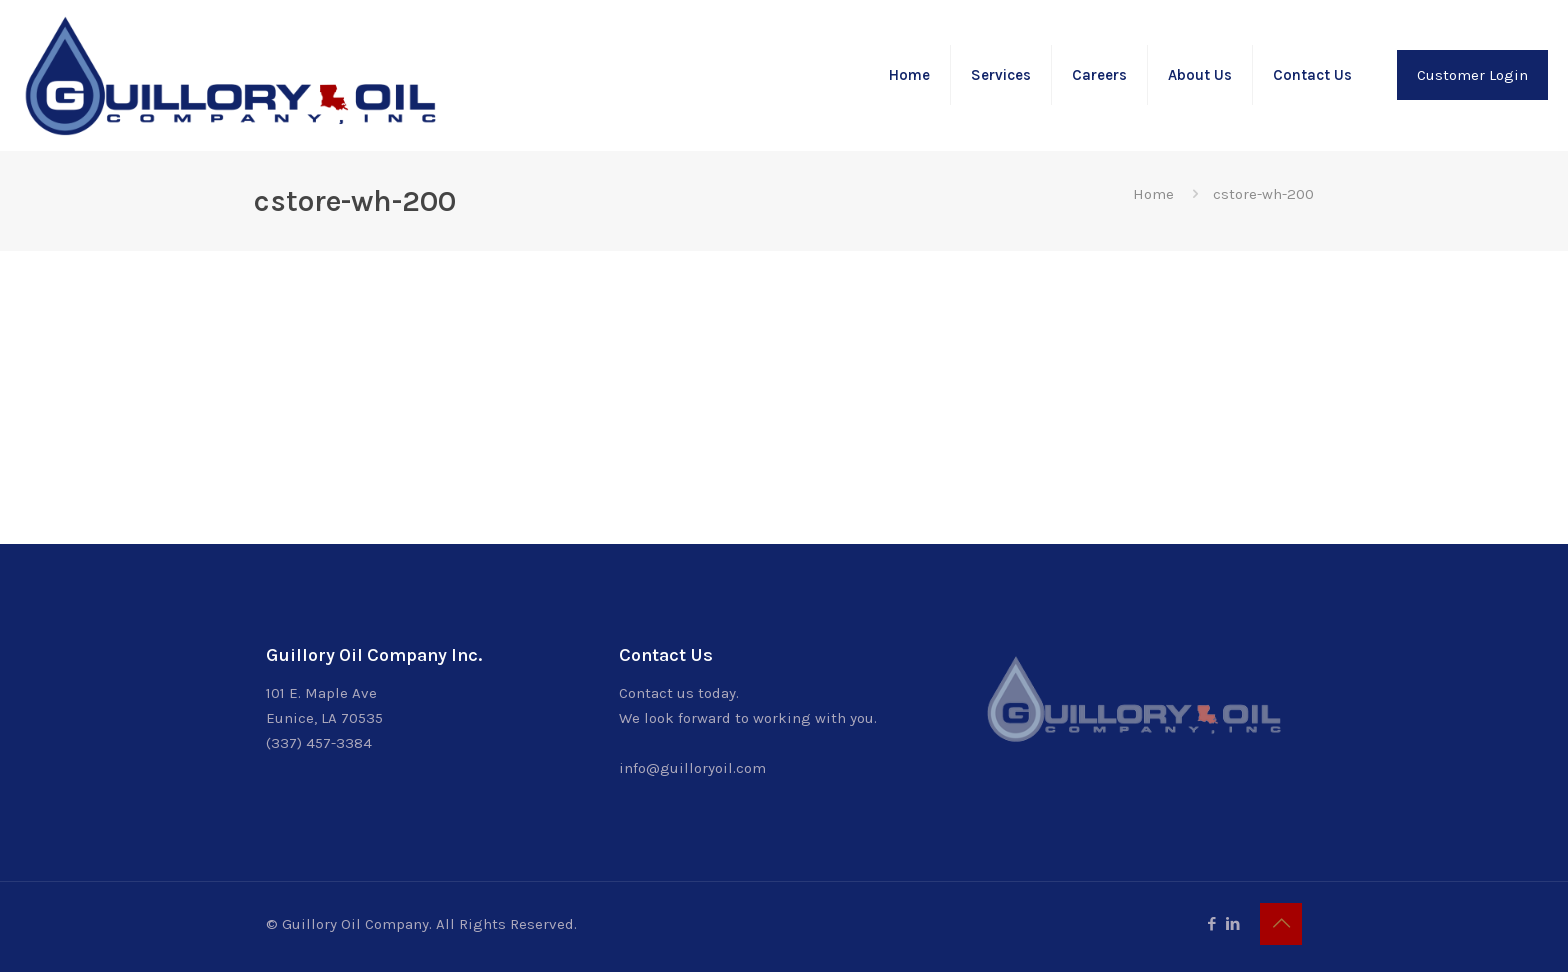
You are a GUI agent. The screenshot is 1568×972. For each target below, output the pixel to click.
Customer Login (1472, 75)
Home (1153, 194)
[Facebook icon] (1211, 924)
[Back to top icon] (1281, 924)
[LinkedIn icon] (1232, 924)
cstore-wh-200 (1263, 194)
